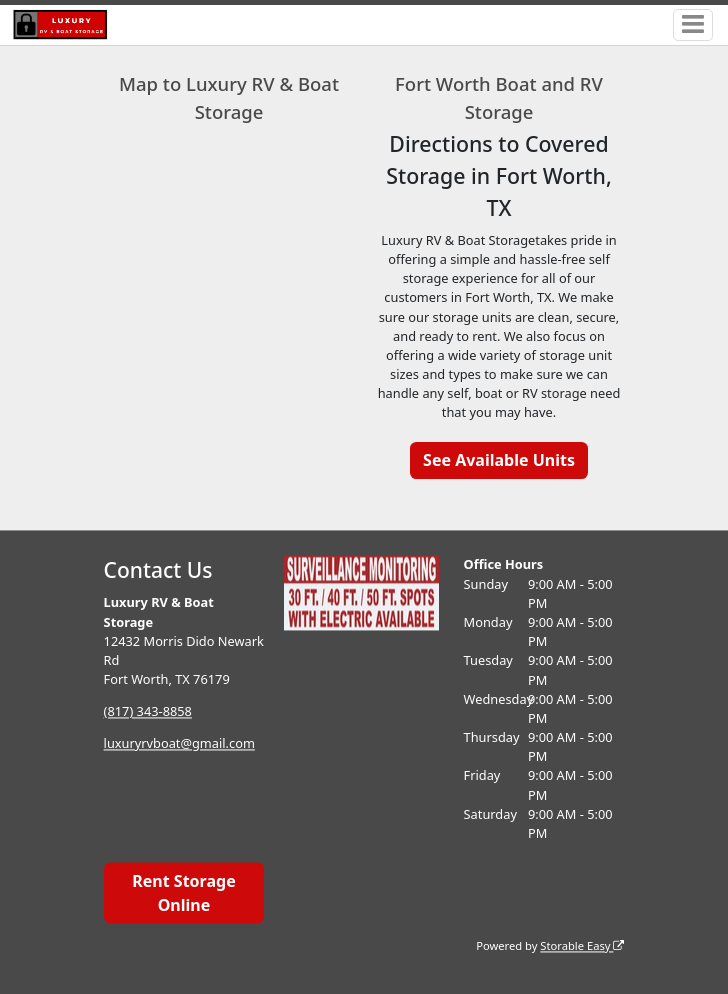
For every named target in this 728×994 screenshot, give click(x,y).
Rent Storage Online (183, 893)
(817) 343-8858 (148, 711)
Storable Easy (582, 945)
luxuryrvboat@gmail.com (179, 743)
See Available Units (499, 460)
